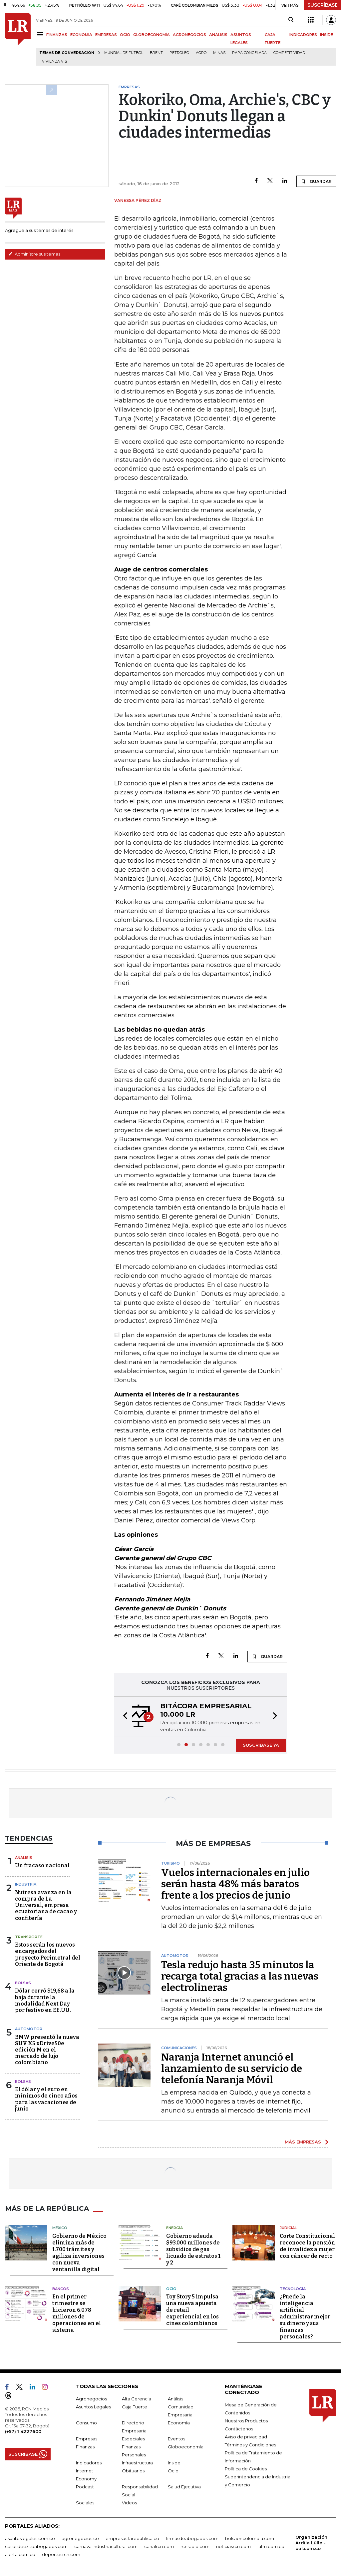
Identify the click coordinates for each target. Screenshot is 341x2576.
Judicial (288, 2227)
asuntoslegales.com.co (30, 2538)
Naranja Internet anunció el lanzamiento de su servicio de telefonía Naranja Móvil (231, 2068)
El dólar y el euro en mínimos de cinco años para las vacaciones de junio (46, 2099)
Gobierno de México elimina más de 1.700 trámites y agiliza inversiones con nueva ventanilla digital (79, 2252)
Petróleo (179, 53)
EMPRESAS (106, 34)
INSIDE (326, 34)
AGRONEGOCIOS (189, 34)
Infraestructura (137, 2462)
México (59, 2227)
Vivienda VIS (54, 61)
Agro (201, 53)
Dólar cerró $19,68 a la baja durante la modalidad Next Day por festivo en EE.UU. (45, 2000)
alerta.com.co (20, 2554)
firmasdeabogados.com (192, 2538)
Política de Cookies (246, 2468)
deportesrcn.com (61, 2554)
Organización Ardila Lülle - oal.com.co (311, 2542)
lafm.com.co (270, 2546)
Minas (219, 53)
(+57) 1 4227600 (23, 2431)
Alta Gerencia (136, 2398)
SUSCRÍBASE (322, 5)
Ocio (171, 2288)
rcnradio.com (194, 2546)
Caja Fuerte (134, 2406)
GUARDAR (316, 181)
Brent (156, 53)
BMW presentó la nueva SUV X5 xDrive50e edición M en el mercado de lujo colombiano (47, 2050)
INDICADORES (303, 34)
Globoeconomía (185, 2446)
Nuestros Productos (246, 2420)
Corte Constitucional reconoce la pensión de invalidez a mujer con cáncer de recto (307, 2246)
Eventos (176, 2438)
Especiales (133, 2438)
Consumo (86, 2422)
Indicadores (89, 2462)
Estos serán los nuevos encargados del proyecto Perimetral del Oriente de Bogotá (47, 1954)
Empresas (86, 2438)
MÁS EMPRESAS (303, 2142)
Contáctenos (239, 2428)
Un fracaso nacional (42, 1865)
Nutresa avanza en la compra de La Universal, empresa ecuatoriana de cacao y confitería (46, 1905)
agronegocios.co (80, 2538)
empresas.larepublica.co (132, 2538)
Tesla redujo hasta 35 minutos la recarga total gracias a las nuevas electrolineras (239, 1976)
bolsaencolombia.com (249, 2538)
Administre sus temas (34, 254)
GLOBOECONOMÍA (151, 34)
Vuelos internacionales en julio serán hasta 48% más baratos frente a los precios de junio (235, 1884)
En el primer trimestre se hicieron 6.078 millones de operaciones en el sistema (76, 2313)
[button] (123, 1717)
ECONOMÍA (81, 34)
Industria (25, 1884)
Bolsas (23, 1983)
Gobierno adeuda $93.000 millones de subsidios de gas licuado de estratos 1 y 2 (193, 2249)
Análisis (23, 1857)
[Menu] (41, 34)
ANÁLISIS (218, 34)
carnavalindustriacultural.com (106, 2546)
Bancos (60, 2288)
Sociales (85, 2502)
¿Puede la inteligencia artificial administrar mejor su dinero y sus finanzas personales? (305, 2316)
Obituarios (133, 2470)
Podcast (85, 2486)
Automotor (28, 2029)
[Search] (290, 20)
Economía (179, 2422)
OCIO (125, 34)
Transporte (29, 1937)
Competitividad (289, 53)
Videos (129, 2502)
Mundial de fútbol (123, 53)
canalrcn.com (159, 2546)
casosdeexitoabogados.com (36, 2546)
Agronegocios (91, 2398)
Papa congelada (249, 53)
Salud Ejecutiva (184, 2486)
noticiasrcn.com (233, 2546)
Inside (174, 2462)
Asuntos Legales (93, 2406)
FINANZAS (56, 34)
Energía (174, 2227)
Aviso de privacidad (246, 2436)
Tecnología (293, 2288)
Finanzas (85, 2446)
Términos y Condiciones (250, 2444)
